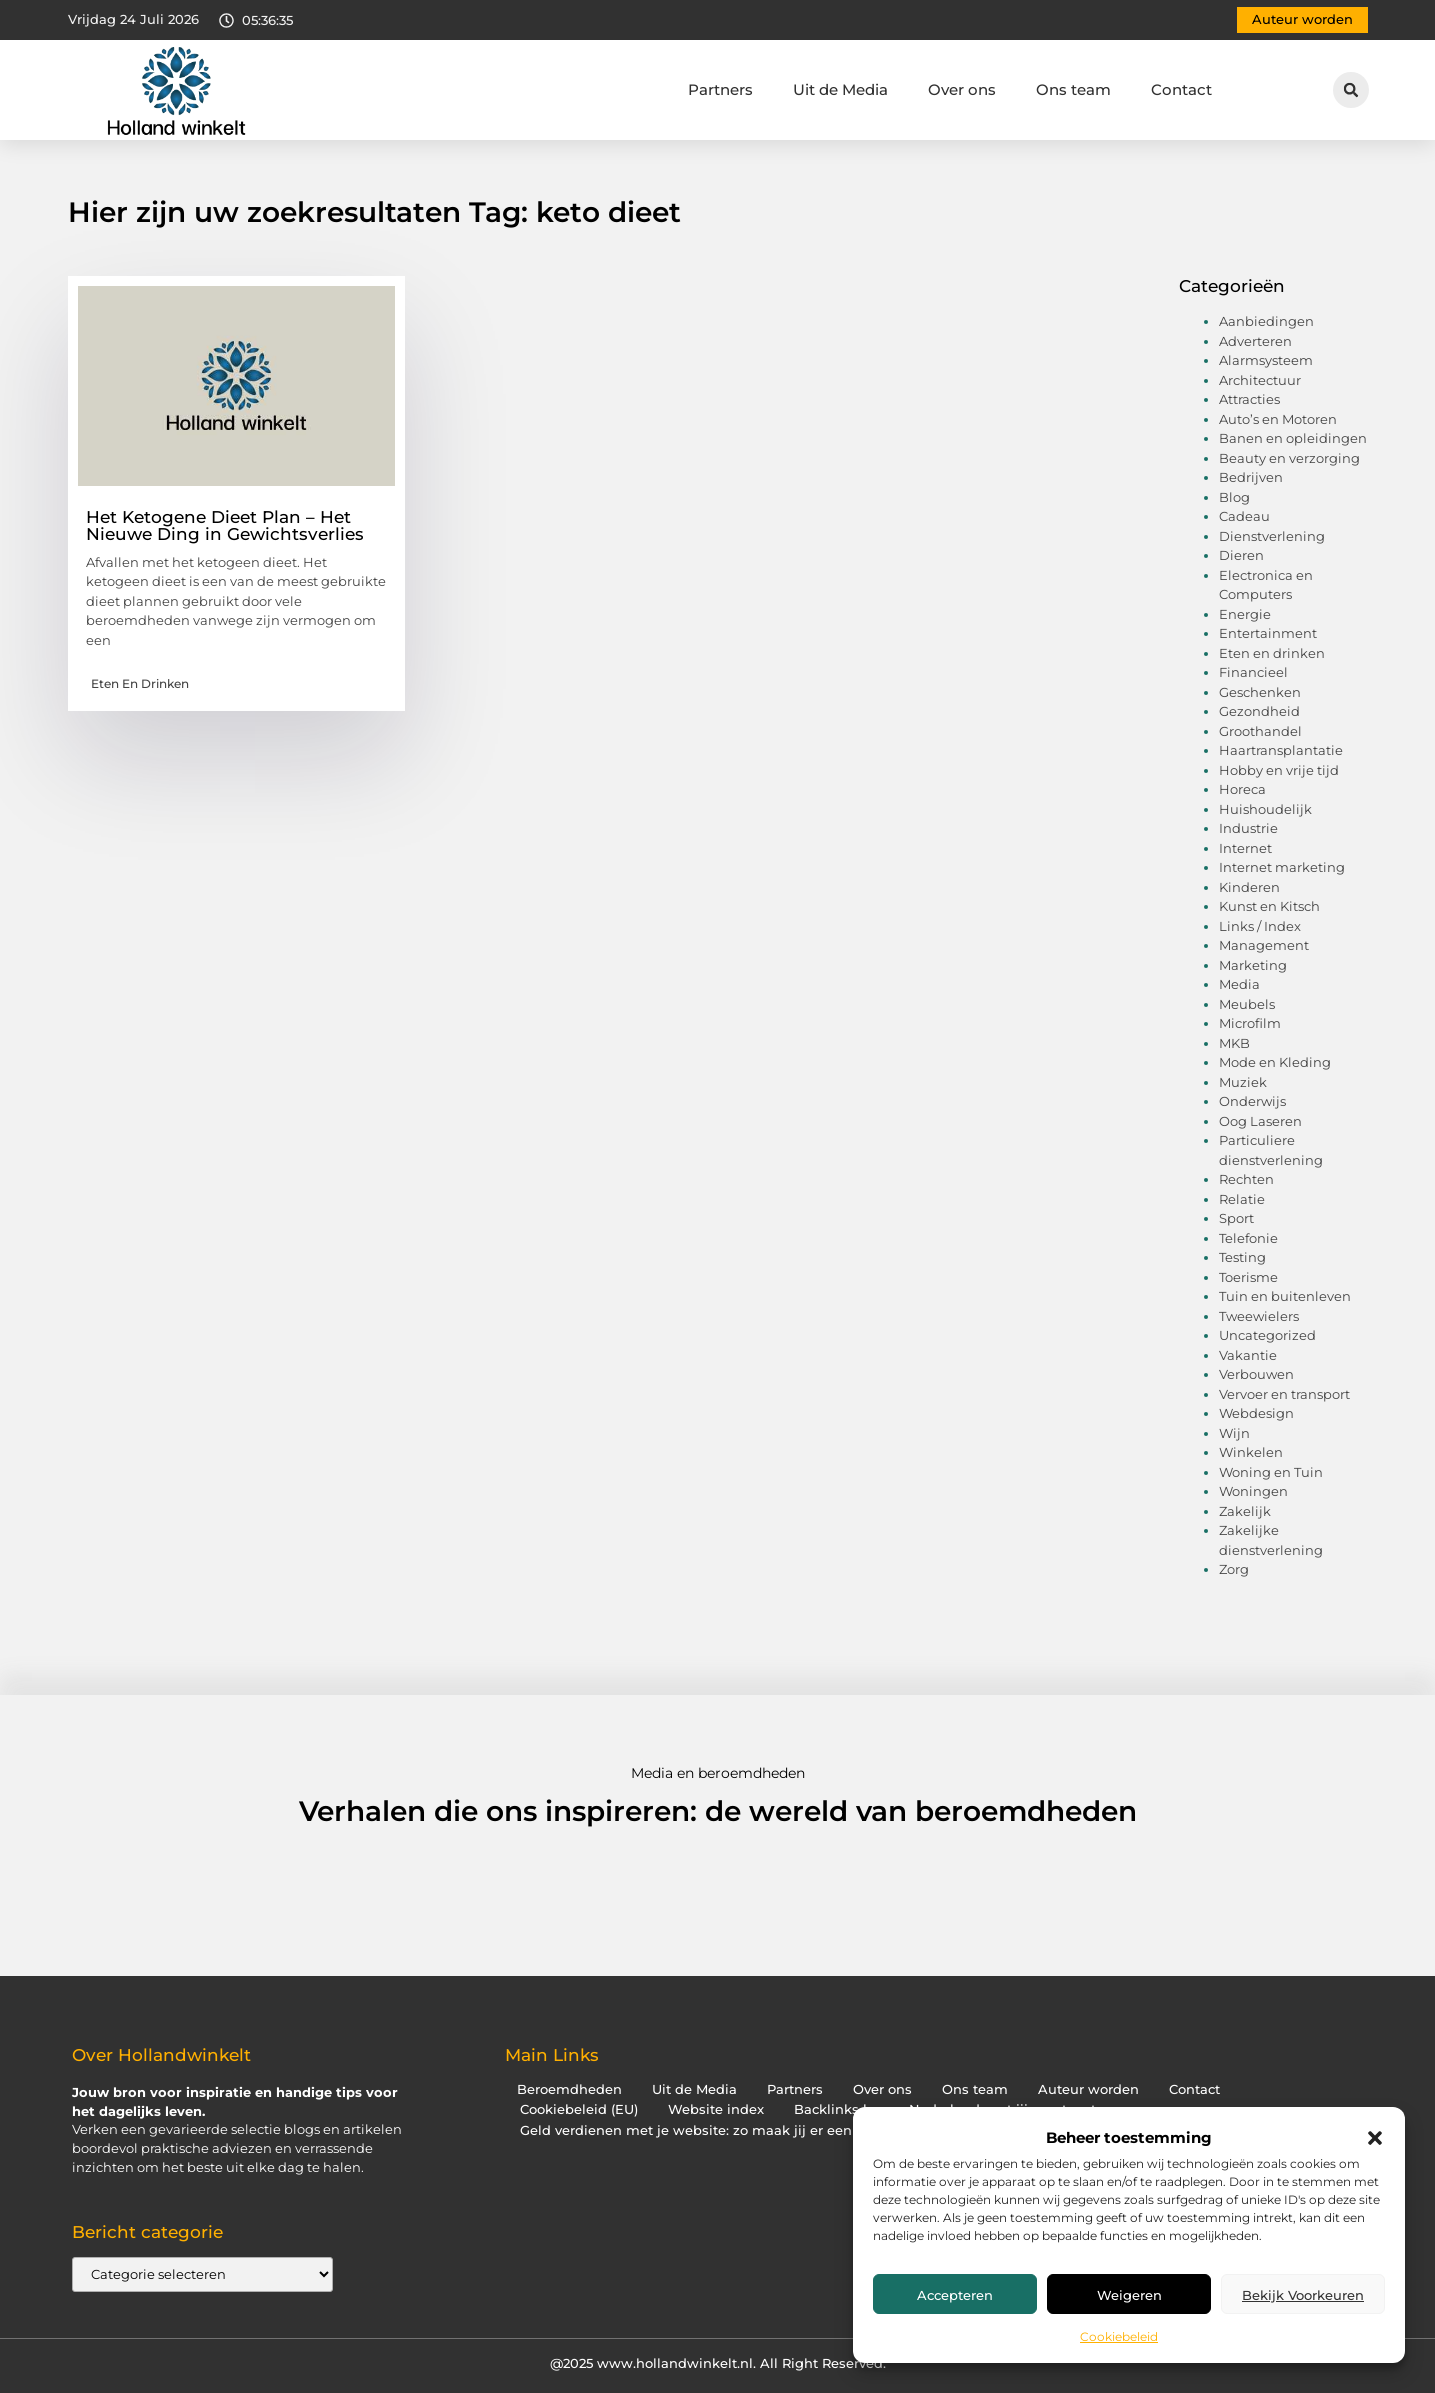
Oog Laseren (1260, 1121)
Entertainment (1268, 633)
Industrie (1248, 828)
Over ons (962, 89)
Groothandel (1260, 731)
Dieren (1241, 555)
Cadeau (1244, 516)
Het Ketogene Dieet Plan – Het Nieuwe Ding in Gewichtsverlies (225, 525)
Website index (716, 2109)
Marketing (1253, 965)
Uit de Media (840, 89)
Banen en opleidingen (1293, 438)
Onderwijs (1252, 1101)
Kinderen (1249, 887)
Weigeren (1129, 2295)
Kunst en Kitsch (1269, 906)
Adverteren (1255, 341)
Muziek (1243, 1082)
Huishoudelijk (1265, 809)
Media (1239, 984)
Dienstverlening (1272, 536)
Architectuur (1260, 380)
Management (1264, 945)
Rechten (1246, 1179)
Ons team (1073, 89)
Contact (1181, 89)
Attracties (1249, 399)
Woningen (1253, 1491)
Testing (1242, 1257)
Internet (1245, 848)
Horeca (1242, 789)
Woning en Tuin (1271, 1472)
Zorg (1234, 1569)
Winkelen (1251, 1452)
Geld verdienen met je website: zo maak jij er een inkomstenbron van (753, 2130)
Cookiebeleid (1119, 2336)
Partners (720, 89)
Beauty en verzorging (1289, 458)
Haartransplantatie (1281, 750)
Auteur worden (1088, 2089)
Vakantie (1248, 1355)
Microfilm (1250, 1023)
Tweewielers (1259, 1316)
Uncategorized (1267, 1335)
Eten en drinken (140, 683)
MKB (1234, 1043)
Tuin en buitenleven (1285, 1296)
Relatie (1242, 1199)
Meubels (1247, 1004)
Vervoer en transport (1284, 1394)
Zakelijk (1245, 1511)
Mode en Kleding (1275, 1062)
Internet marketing (1282, 867)
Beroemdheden (569, 2089)
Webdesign (1256, 1413)
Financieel (1253, 672)
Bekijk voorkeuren (1303, 2295)
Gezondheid (1259, 711)
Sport (1236, 1218)
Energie (1245, 614)
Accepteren (955, 2295)
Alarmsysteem (1266, 360)
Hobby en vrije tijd (1279, 770)
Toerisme (1248, 1277)
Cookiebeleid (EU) (579, 2109)
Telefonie (1248, 1238)
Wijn (1234, 1433)
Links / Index (1260, 926)
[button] (1375, 2138)
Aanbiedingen (1266, 321)
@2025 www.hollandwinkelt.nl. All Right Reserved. (718, 2363)
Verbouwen (1256, 1374)
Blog (1234, 497)
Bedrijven (1251, 477)
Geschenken (1260, 692)
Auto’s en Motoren (1278, 419)
